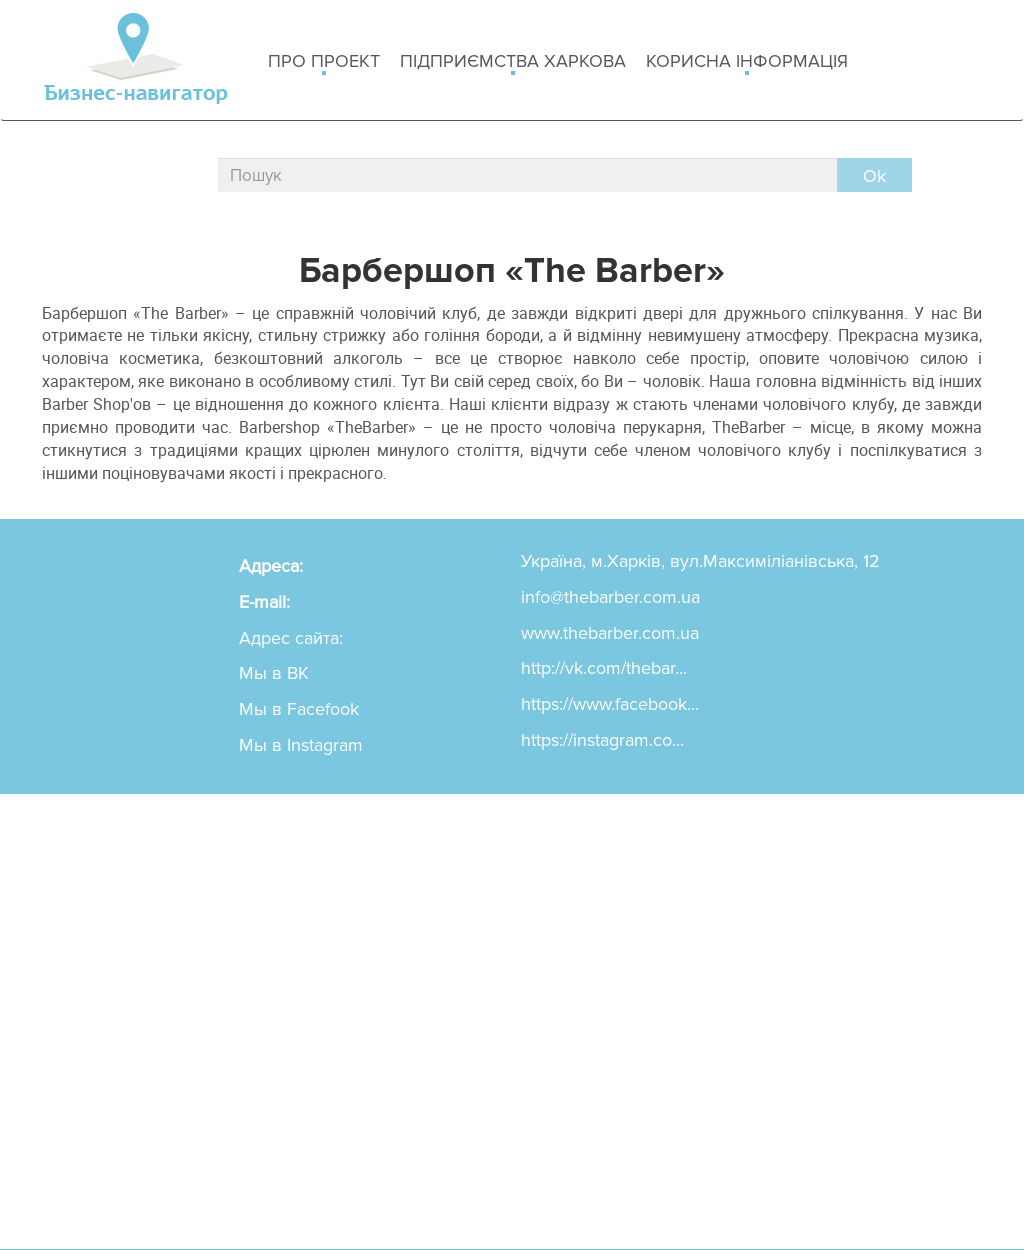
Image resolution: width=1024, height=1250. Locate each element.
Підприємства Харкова (513, 62)
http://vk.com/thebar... (604, 668)
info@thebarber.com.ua (610, 597)
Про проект (324, 62)
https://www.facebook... (610, 704)
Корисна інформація (747, 62)
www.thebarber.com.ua (610, 633)
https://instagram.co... (602, 740)
